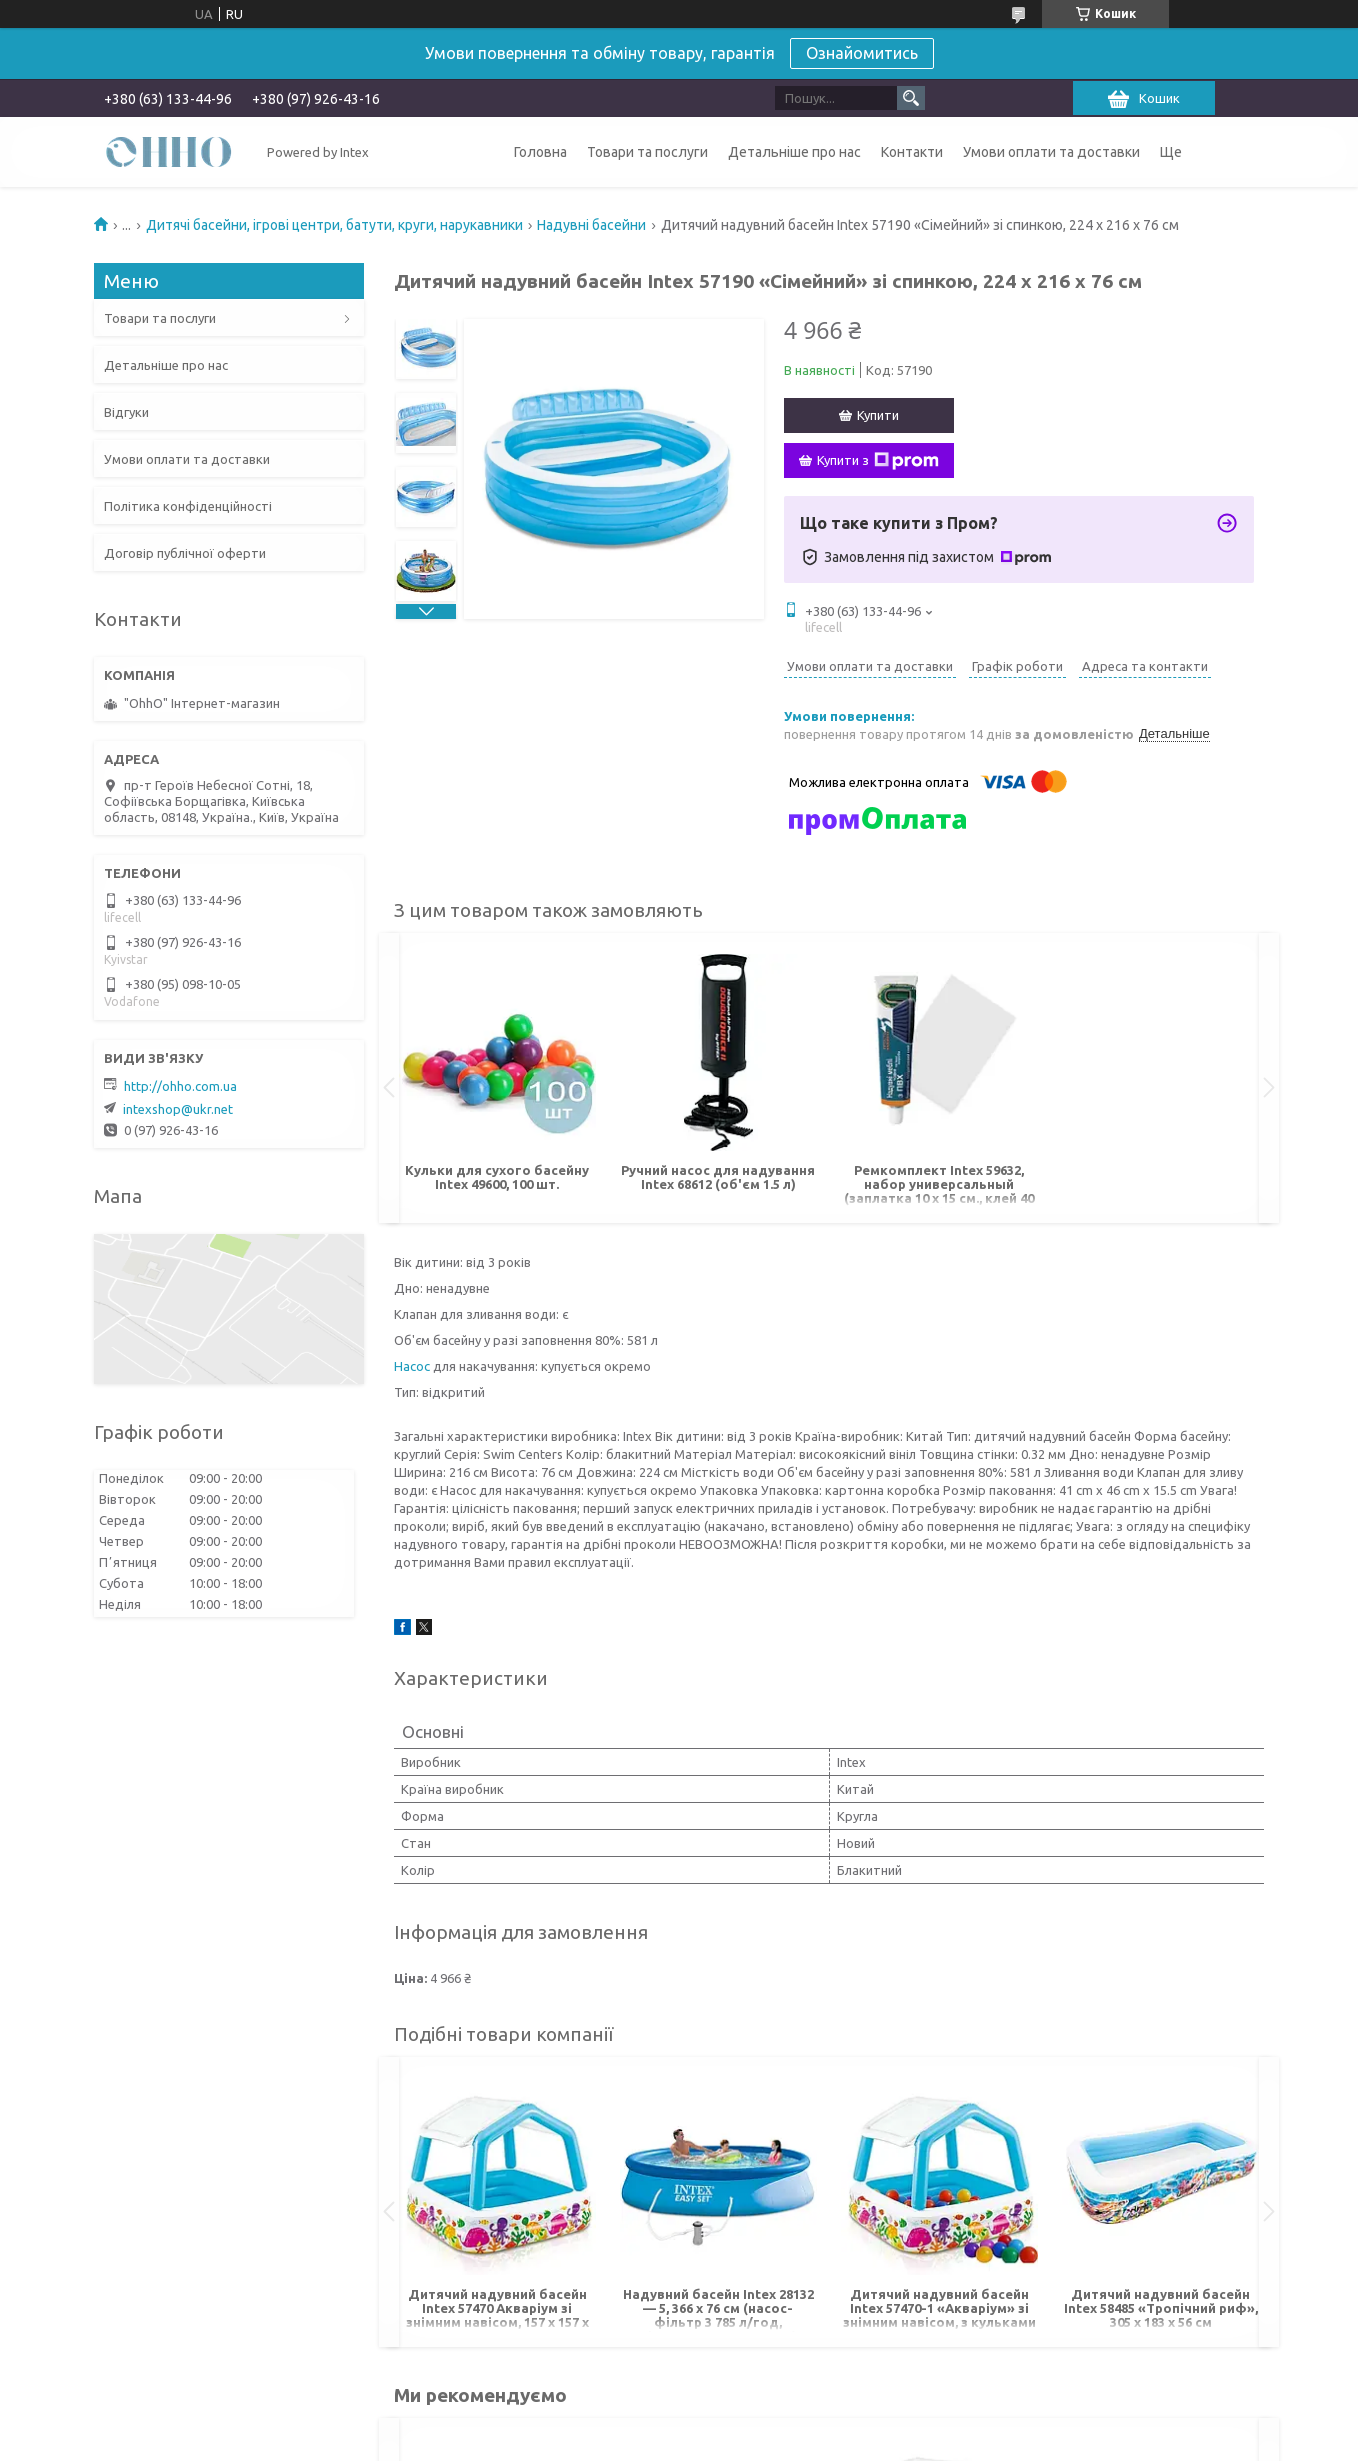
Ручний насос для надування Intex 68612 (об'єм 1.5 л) (718, 1177)
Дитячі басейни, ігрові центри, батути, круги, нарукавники (334, 225)
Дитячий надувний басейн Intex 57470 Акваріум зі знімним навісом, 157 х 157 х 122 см (497, 2309)
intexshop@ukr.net (178, 1109)
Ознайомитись (862, 53)
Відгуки (126, 412)
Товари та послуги (647, 152)
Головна (540, 152)
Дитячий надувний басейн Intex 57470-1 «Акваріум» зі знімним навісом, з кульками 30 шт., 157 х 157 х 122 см (939, 2309)
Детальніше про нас (794, 152)
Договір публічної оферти (185, 553)
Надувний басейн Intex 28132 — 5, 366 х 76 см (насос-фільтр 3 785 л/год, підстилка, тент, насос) (718, 2309)
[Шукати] (911, 98)
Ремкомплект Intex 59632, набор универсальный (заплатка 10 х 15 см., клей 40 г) (939, 1185)
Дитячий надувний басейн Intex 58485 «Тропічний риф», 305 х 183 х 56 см (1161, 2308)
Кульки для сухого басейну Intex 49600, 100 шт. (497, 1177)
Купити (878, 415)
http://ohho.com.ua (180, 1086)
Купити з (878, 461)
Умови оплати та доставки (1051, 152)
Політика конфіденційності (188, 506)
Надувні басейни (591, 225)
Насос (412, 1366)
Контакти (912, 152)
